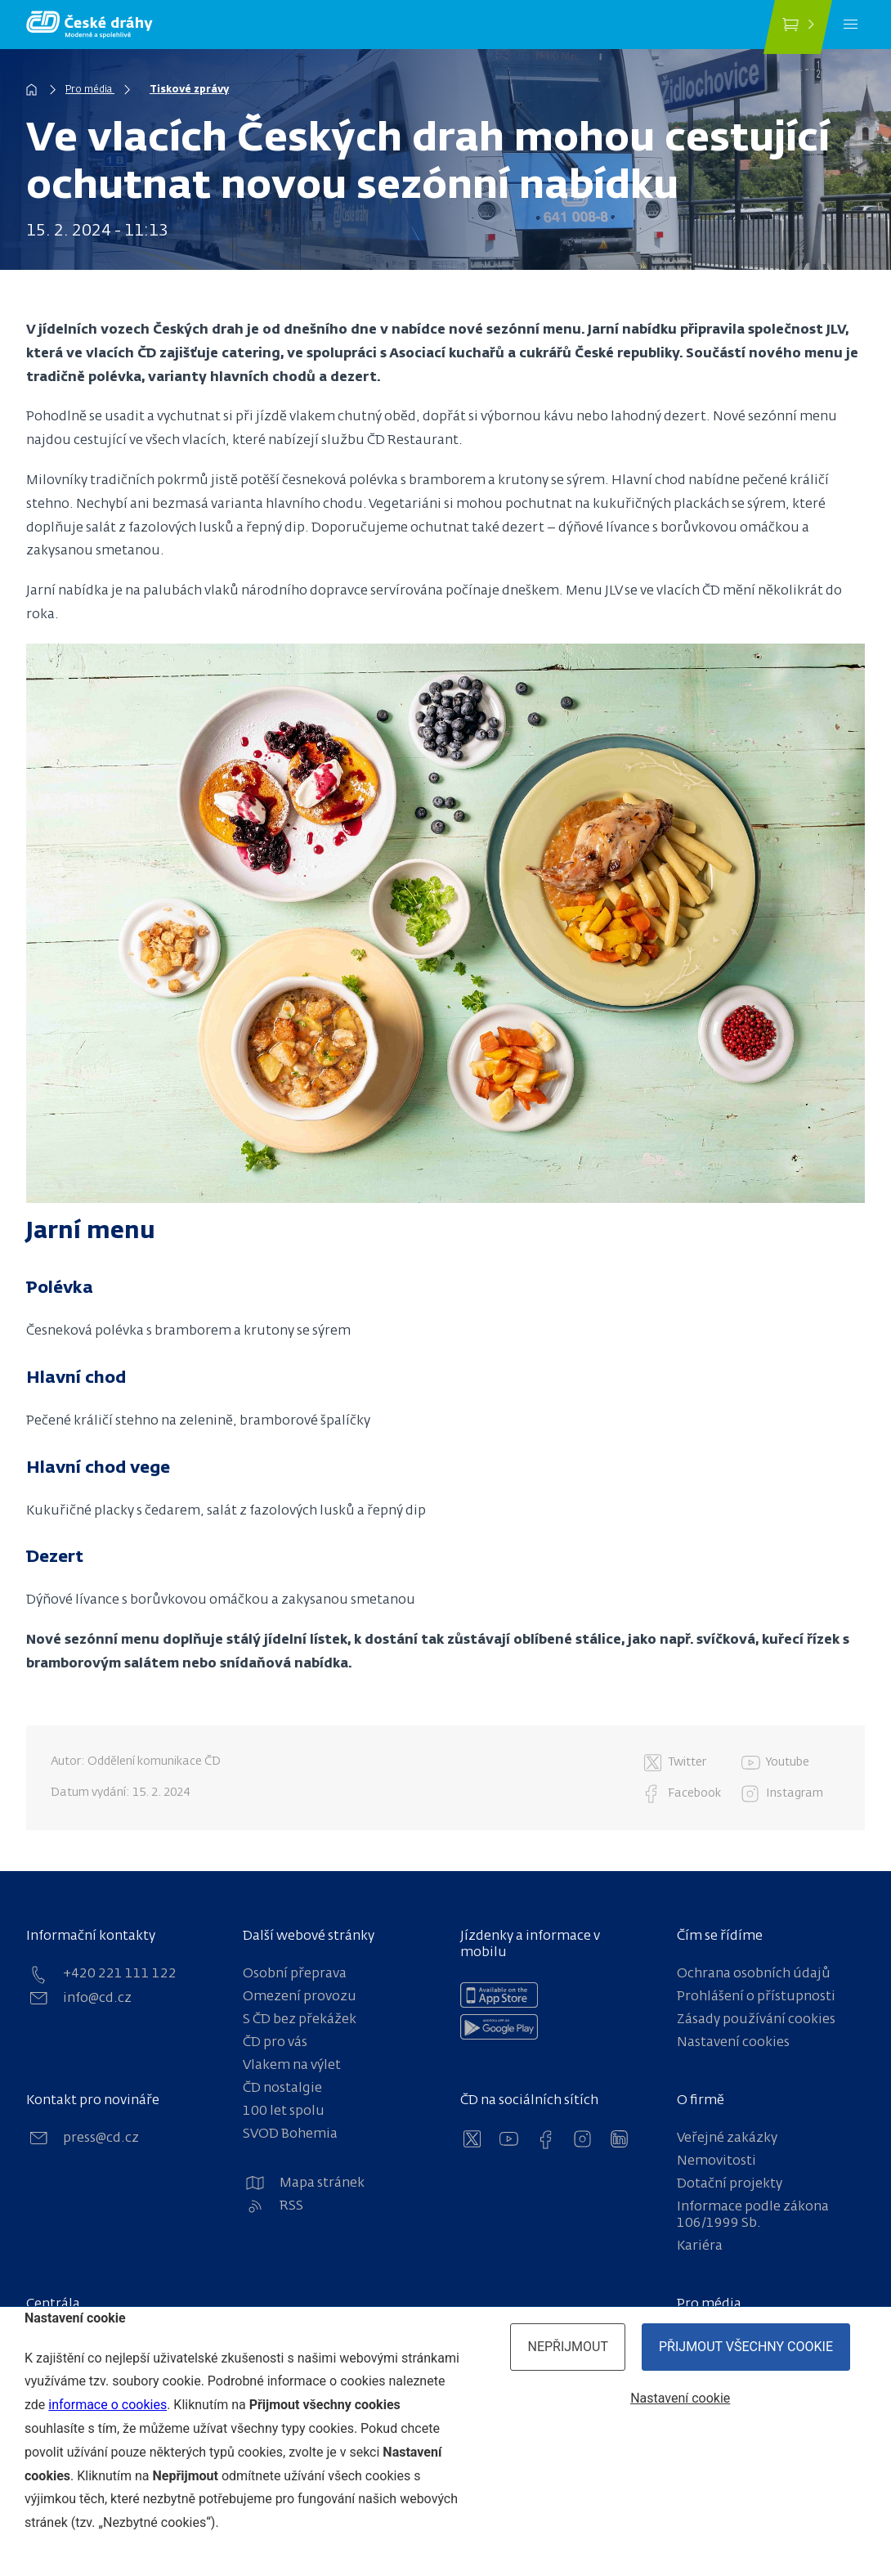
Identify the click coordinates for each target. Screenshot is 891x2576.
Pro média (89, 90)
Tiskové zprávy (189, 90)
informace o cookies (107, 2404)
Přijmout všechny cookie (746, 2346)
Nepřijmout (567, 2346)
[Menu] (850, 24)
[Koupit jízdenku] (797, 27)
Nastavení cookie (680, 2398)
